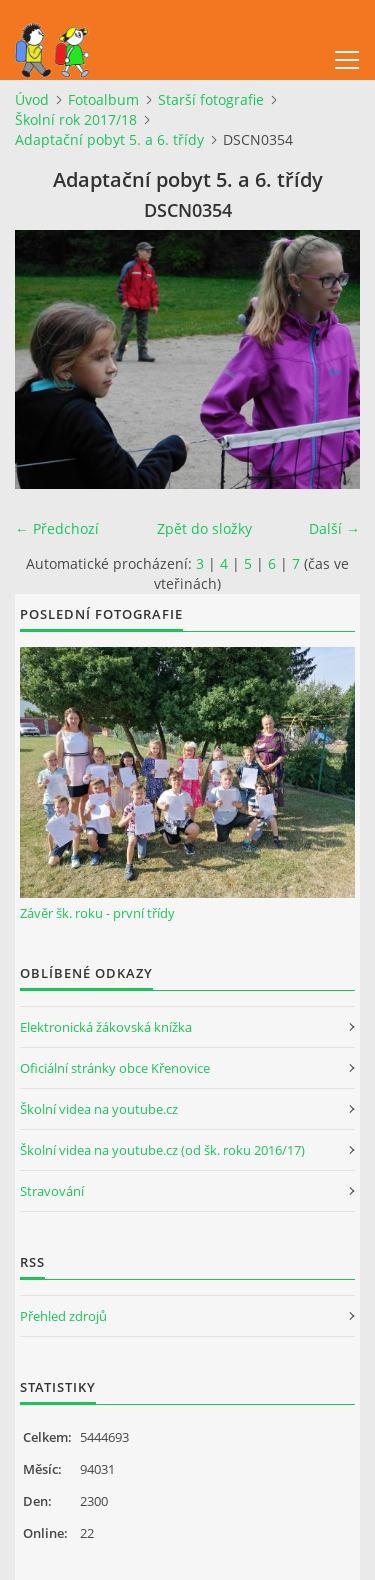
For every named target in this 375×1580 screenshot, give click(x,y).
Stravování (52, 1191)
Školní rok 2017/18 (76, 119)
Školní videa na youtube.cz (99, 1109)
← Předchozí (57, 528)
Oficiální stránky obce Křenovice (115, 1068)
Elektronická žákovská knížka (106, 1027)
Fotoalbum (103, 99)
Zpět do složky (204, 528)
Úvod (32, 99)
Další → (334, 528)
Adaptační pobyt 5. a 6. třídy (109, 139)
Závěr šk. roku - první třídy (97, 913)
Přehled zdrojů (63, 1316)
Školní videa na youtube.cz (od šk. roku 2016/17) (162, 1150)
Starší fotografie (211, 99)
